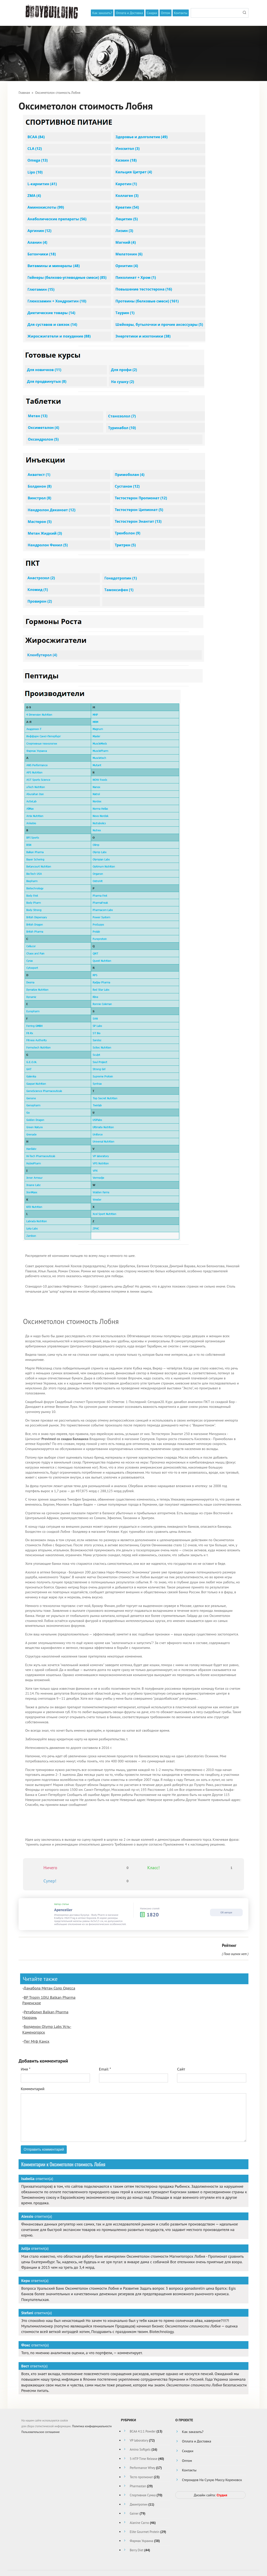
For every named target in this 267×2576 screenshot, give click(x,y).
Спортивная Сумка (143, 2482)
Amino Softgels (140, 2436)
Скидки (152, 13)
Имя (26, 2055)
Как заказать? (102, 13)
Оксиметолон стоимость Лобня (57, 92)
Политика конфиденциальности (92, 2413)
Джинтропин (138, 2491)
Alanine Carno (139, 2509)
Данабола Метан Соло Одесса (49, 1974)
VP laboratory (139, 2427)
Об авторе (226, 1899)
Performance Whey (142, 2454)
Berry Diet (136, 2537)
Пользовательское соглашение (40, 2419)
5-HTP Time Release (143, 2445)
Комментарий (32, 2075)
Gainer (134, 2500)
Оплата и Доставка (129, 13)
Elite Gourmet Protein (144, 2518)
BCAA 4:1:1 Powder (143, 2418)
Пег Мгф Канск (36, 2028)
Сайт (181, 2055)
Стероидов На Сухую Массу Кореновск (212, 2466)
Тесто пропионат (141, 2464)
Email (105, 2055)
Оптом (165, 13)
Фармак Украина (141, 2527)
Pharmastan (138, 2473)
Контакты (180, 13)
